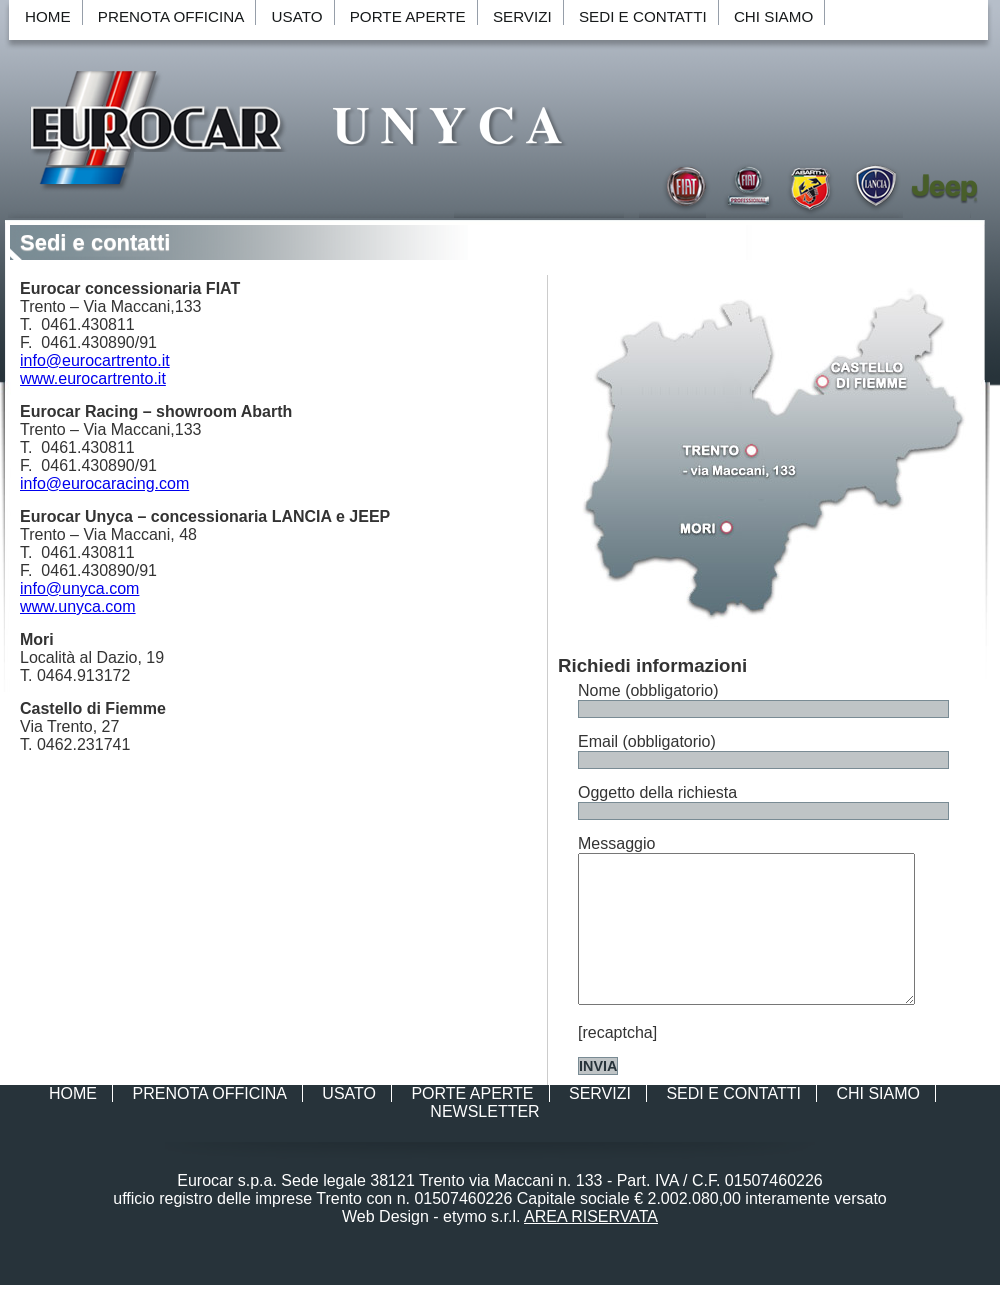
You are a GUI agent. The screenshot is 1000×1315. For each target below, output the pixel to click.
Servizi (522, 16)
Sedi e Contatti (643, 16)
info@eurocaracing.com (104, 483)
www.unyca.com (78, 606)
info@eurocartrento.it (95, 360)
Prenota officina (171, 16)
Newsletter (484, 1141)
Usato (297, 16)
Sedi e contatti (95, 242)
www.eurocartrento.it (93, 378)
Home (48, 16)
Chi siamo (773, 16)
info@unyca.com (79, 588)
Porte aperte (408, 16)
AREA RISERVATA (591, 1246)
